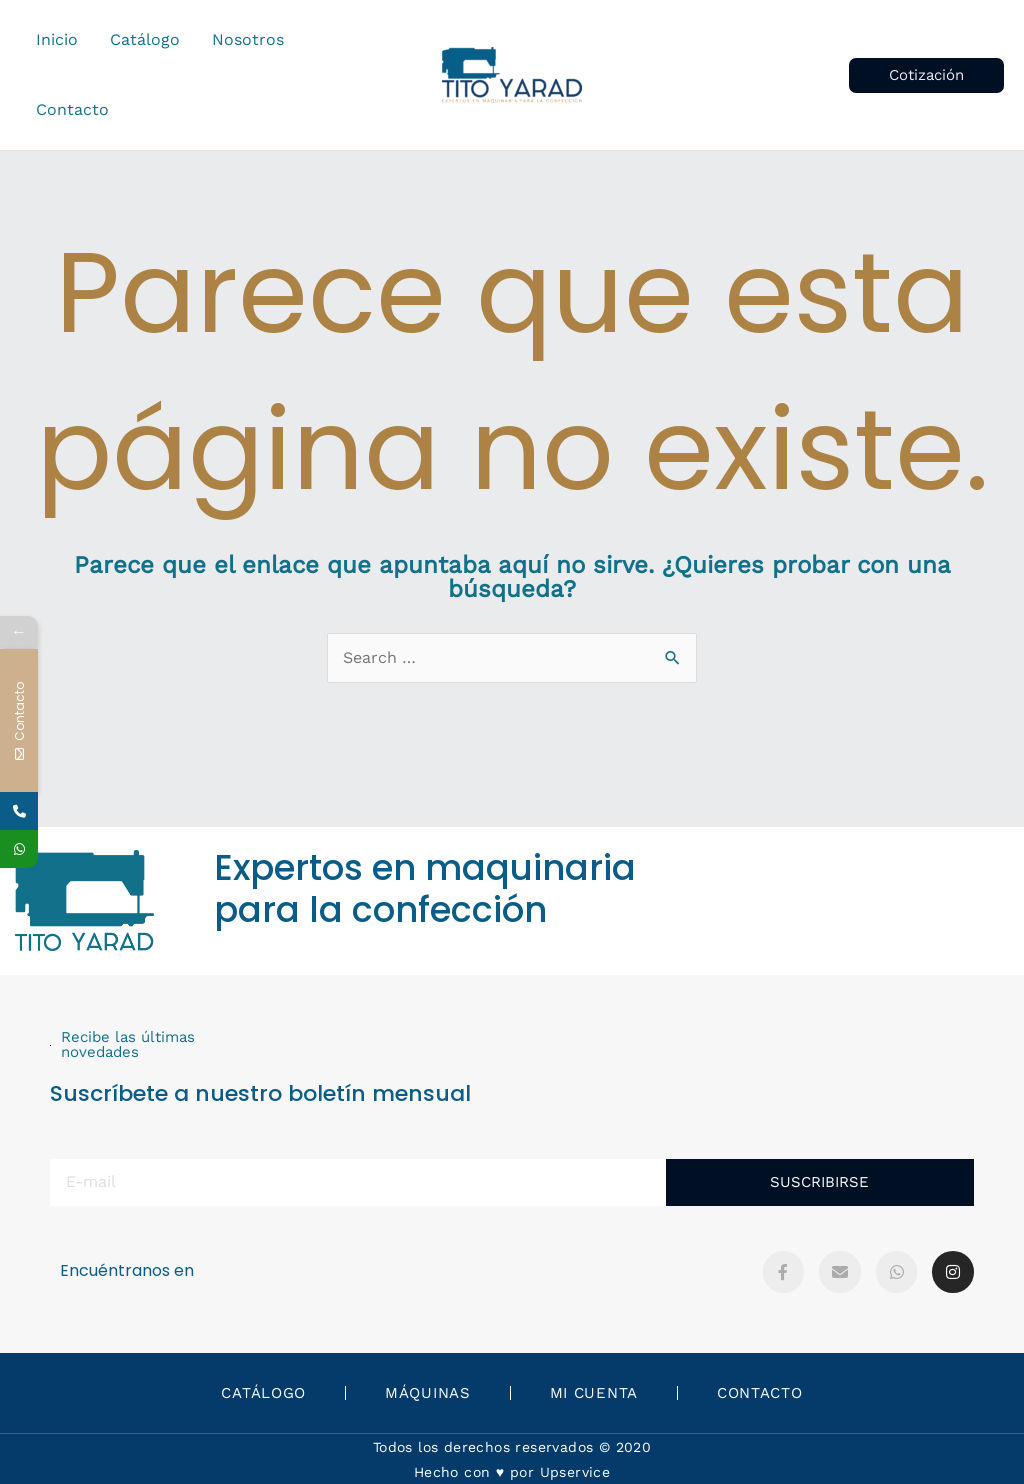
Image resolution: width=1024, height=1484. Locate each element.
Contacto (760, 1393)
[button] (926, 75)
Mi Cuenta (594, 1393)
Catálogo (263, 1393)
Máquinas (428, 1393)
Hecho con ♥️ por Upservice (512, 1472)
